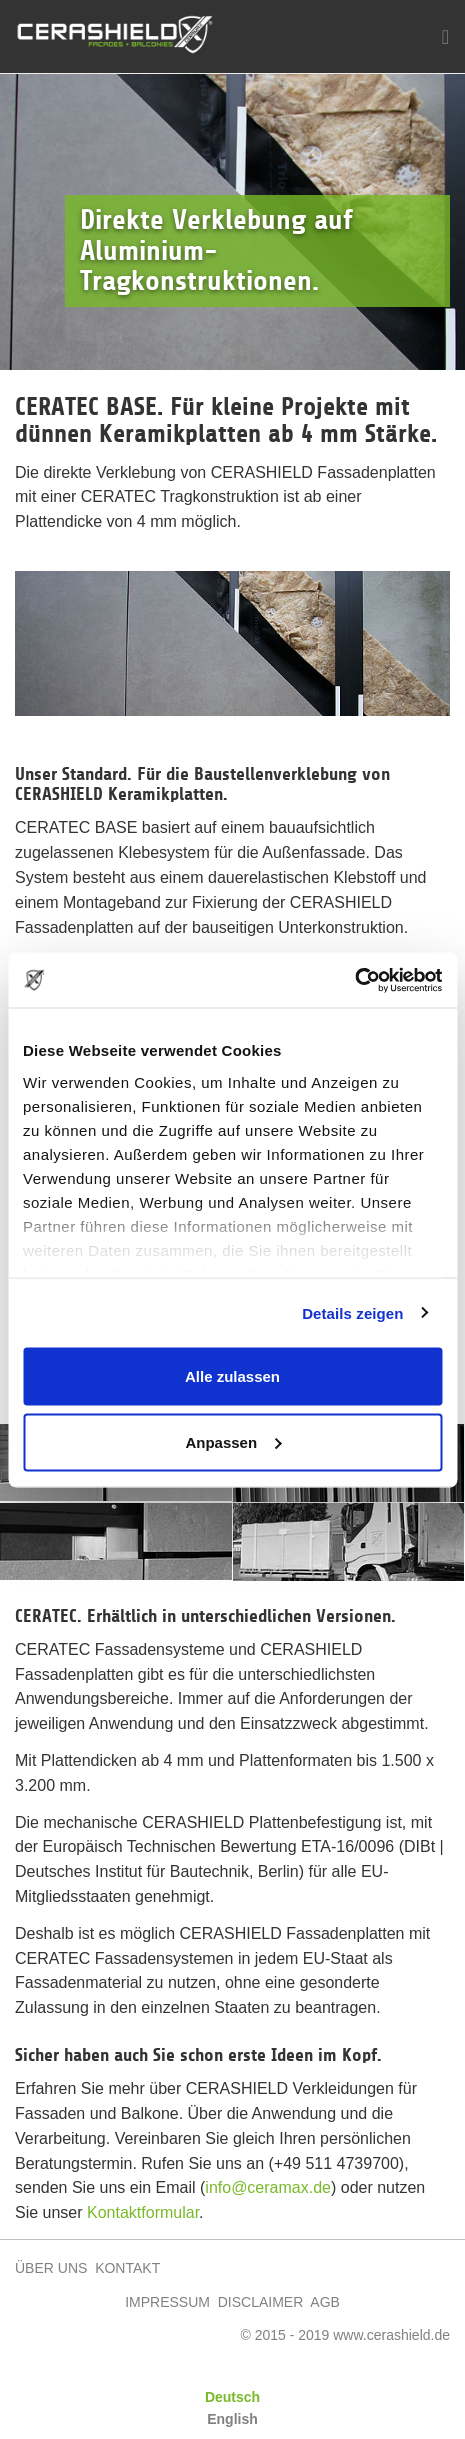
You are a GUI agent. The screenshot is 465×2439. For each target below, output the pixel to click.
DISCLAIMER (261, 2302)
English (232, 2419)
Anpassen (233, 1441)
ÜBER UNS (51, 2268)
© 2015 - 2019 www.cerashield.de (345, 2335)
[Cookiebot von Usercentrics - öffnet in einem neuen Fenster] (354, 980)
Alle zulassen (232, 1376)
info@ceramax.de (268, 2187)
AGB (325, 2302)
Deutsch (232, 2397)
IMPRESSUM (167, 2302)
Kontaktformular (143, 2212)
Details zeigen (352, 1312)
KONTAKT (127, 2268)
